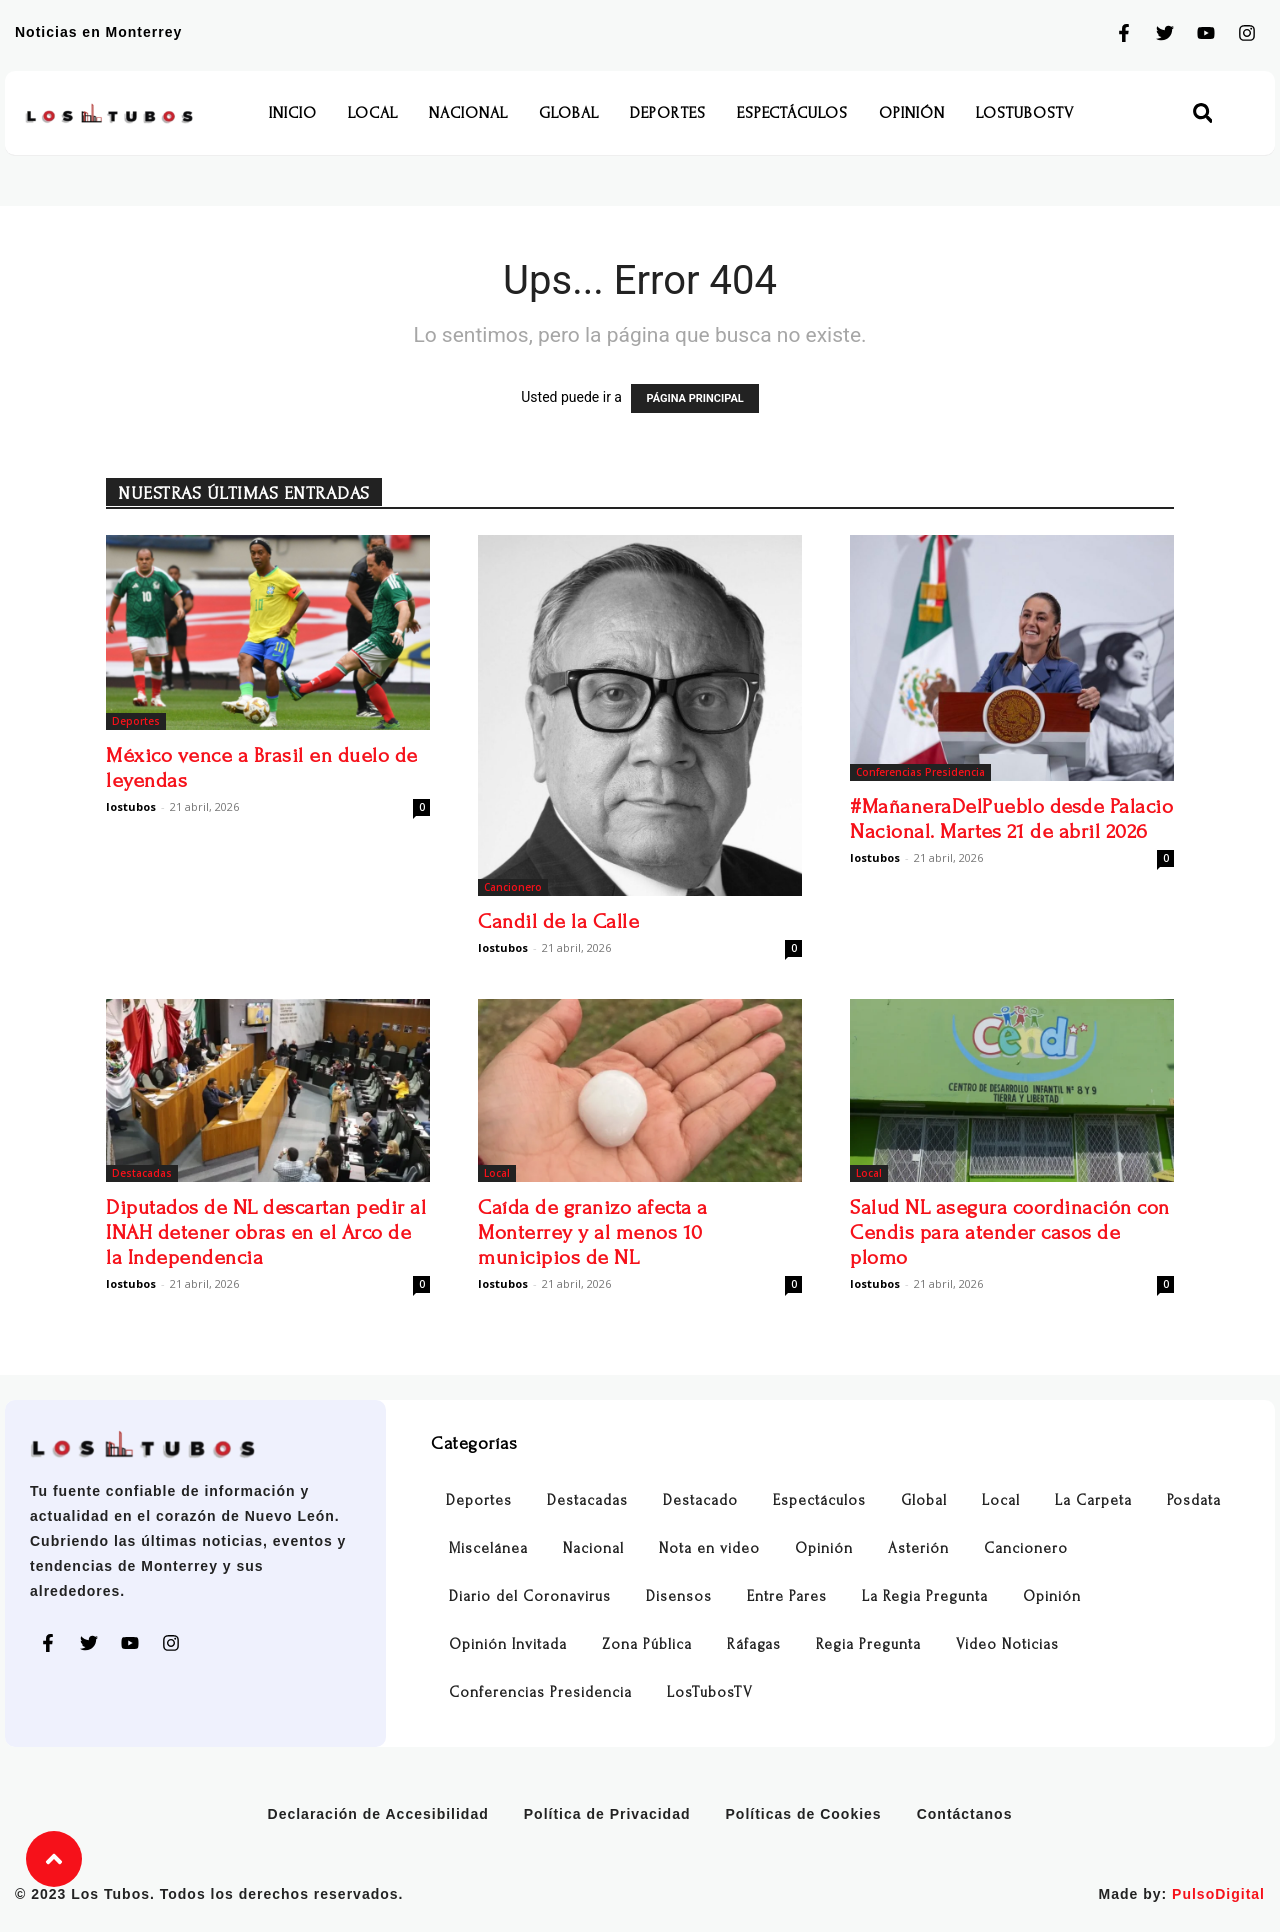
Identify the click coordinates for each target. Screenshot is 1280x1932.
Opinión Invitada (508, 1644)
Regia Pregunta (868, 1644)
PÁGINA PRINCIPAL (694, 398)
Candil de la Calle (558, 921)
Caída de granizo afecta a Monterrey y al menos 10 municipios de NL (593, 1232)
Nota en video (709, 1548)
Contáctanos (965, 1814)
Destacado (700, 1500)
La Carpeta (1093, 1500)
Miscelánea (488, 1548)
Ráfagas (754, 1644)
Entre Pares (787, 1596)
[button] (1202, 113)
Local (373, 113)
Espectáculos (792, 113)
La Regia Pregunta (925, 1596)
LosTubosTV (1025, 113)
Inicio (293, 113)
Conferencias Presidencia (920, 772)
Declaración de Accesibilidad (378, 1814)
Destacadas (142, 1173)
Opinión (912, 113)
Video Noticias (1007, 1644)
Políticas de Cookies (804, 1814)
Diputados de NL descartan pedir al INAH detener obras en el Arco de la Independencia (266, 1232)
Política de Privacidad (607, 1814)
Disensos (679, 1596)
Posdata (1194, 1500)
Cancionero (513, 887)
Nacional (468, 113)
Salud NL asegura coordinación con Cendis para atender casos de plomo (1010, 1232)
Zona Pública (647, 1644)
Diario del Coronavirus (530, 1596)
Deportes (668, 113)
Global (569, 113)
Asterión (918, 1548)
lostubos (131, 806)
